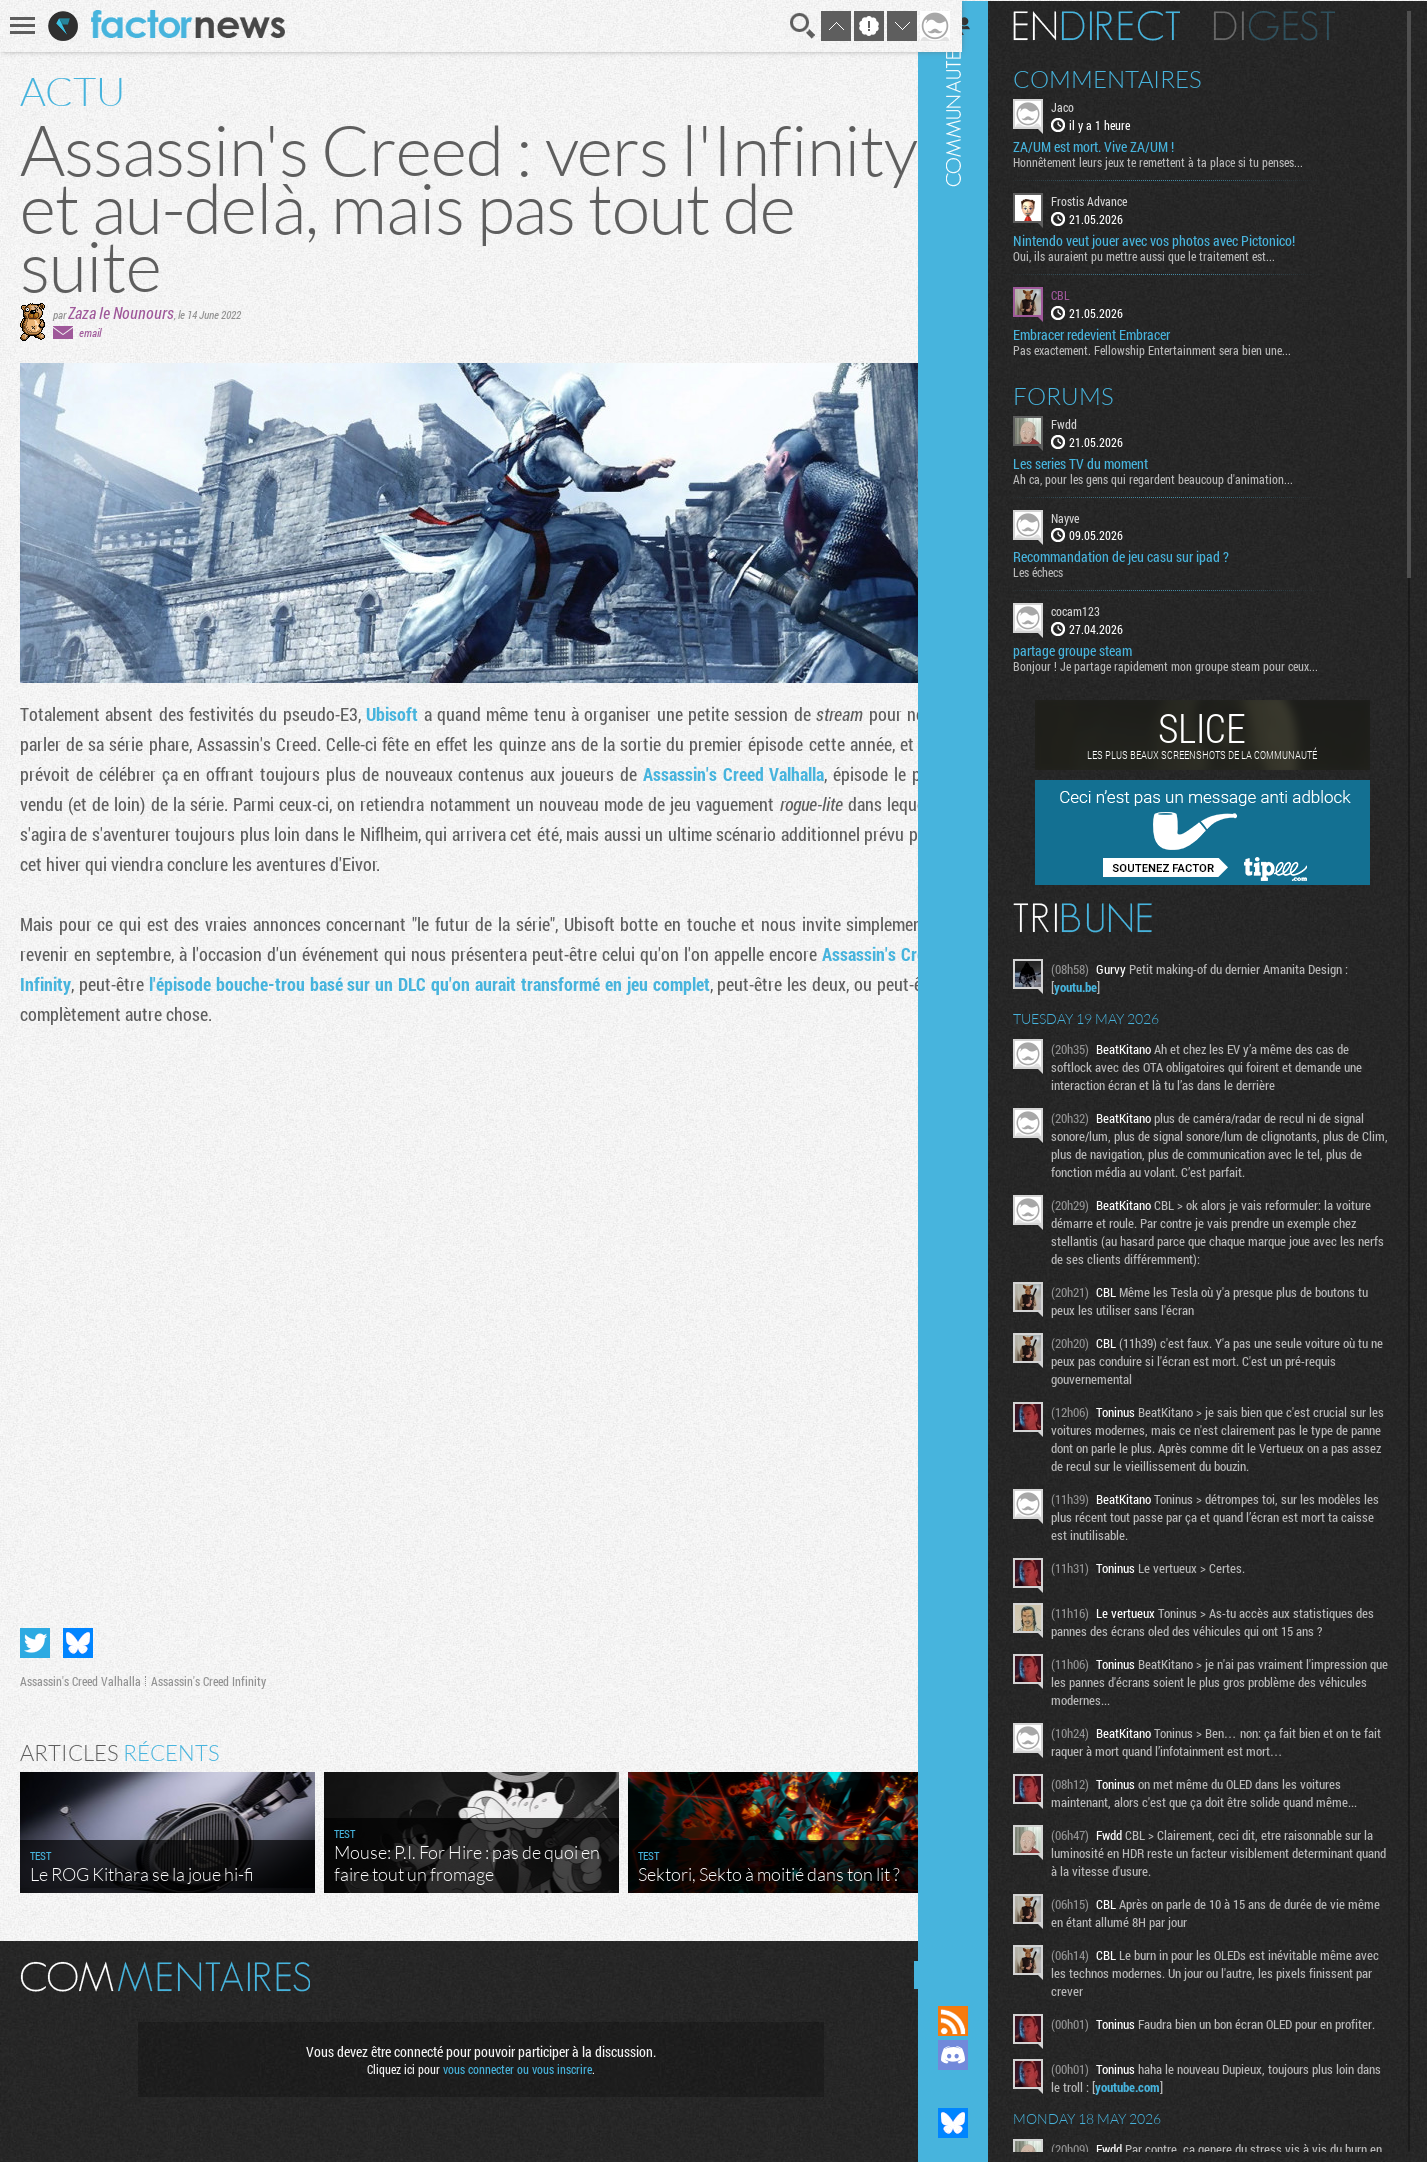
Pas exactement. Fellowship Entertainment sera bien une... (1181, 348)
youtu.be (1104, 986)
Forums (1092, 394)
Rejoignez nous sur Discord (982, 2055)
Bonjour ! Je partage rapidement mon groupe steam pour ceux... (1194, 665)
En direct (1125, 25)
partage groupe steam (1101, 650)
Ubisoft (389, 714)
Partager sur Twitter (35, 1634)
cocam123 (1104, 610)
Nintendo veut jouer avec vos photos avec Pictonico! (1183, 240)
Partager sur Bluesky (78, 1634)
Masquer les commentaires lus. (913, 1966)
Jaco (1091, 106)
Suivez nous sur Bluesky (982, 2123)
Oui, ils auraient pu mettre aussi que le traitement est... (1173, 255)
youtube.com (1183, 2110)
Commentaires (1136, 78)
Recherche (789, 26)
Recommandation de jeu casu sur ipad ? (1150, 556)
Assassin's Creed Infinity (208, 1672)
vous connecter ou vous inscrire (509, 2060)
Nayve (1094, 516)
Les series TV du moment (1109, 462)
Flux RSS (982, 2021)
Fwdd (1093, 422)
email (90, 332)
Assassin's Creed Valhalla (722, 774)
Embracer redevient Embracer (1120, 333)
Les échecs (1067, 571)
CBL (1089, 294)
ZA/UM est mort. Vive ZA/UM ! (1122, 146)
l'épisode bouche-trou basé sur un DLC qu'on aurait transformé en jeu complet (423, 984)
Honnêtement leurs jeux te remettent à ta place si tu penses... (1187, 161)
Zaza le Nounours (121, 312)
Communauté (982, 983)
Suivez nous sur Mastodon (982, 2089)
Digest (1303, 25)
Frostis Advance (1118, 200)
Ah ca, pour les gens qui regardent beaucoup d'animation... (1182, 477)
